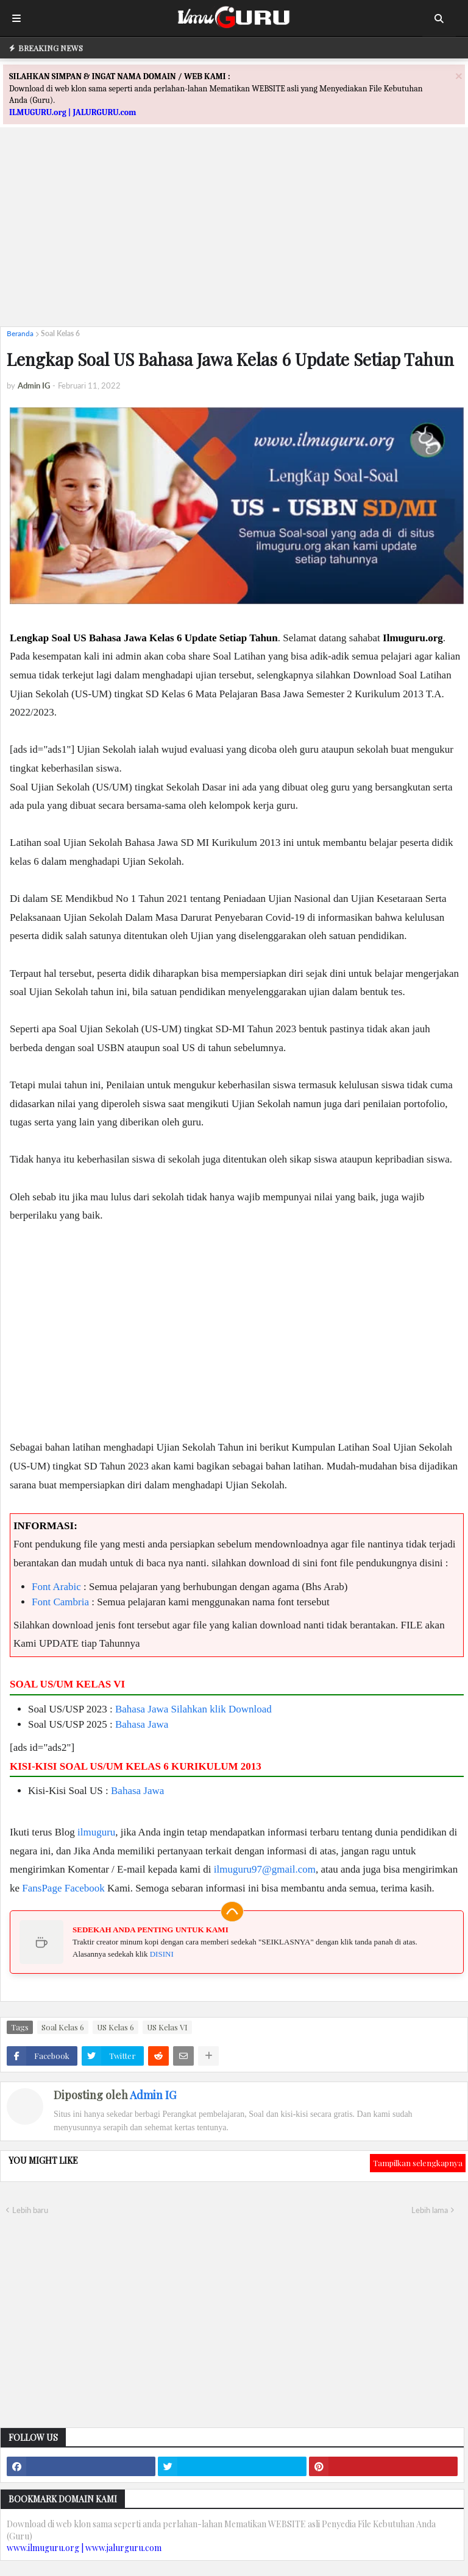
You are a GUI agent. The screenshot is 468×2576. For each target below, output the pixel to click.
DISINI (162, 1953)
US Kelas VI (167, 2027)
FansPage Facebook (63, 1888)
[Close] (459, 75)
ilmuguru (96, 1832)
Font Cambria (60, 1602)
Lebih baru (30, 2210)
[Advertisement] (234, 232)
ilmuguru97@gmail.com (265, 1869)
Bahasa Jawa (141, 1709)
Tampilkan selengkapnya (418, 2163)
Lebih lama (429, 2210)
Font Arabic (56, 1586)
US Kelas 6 (115, 2027)
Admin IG (153, 2095)
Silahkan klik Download (221, 1709)
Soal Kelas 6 (60, 333)
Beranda (20, 333)
